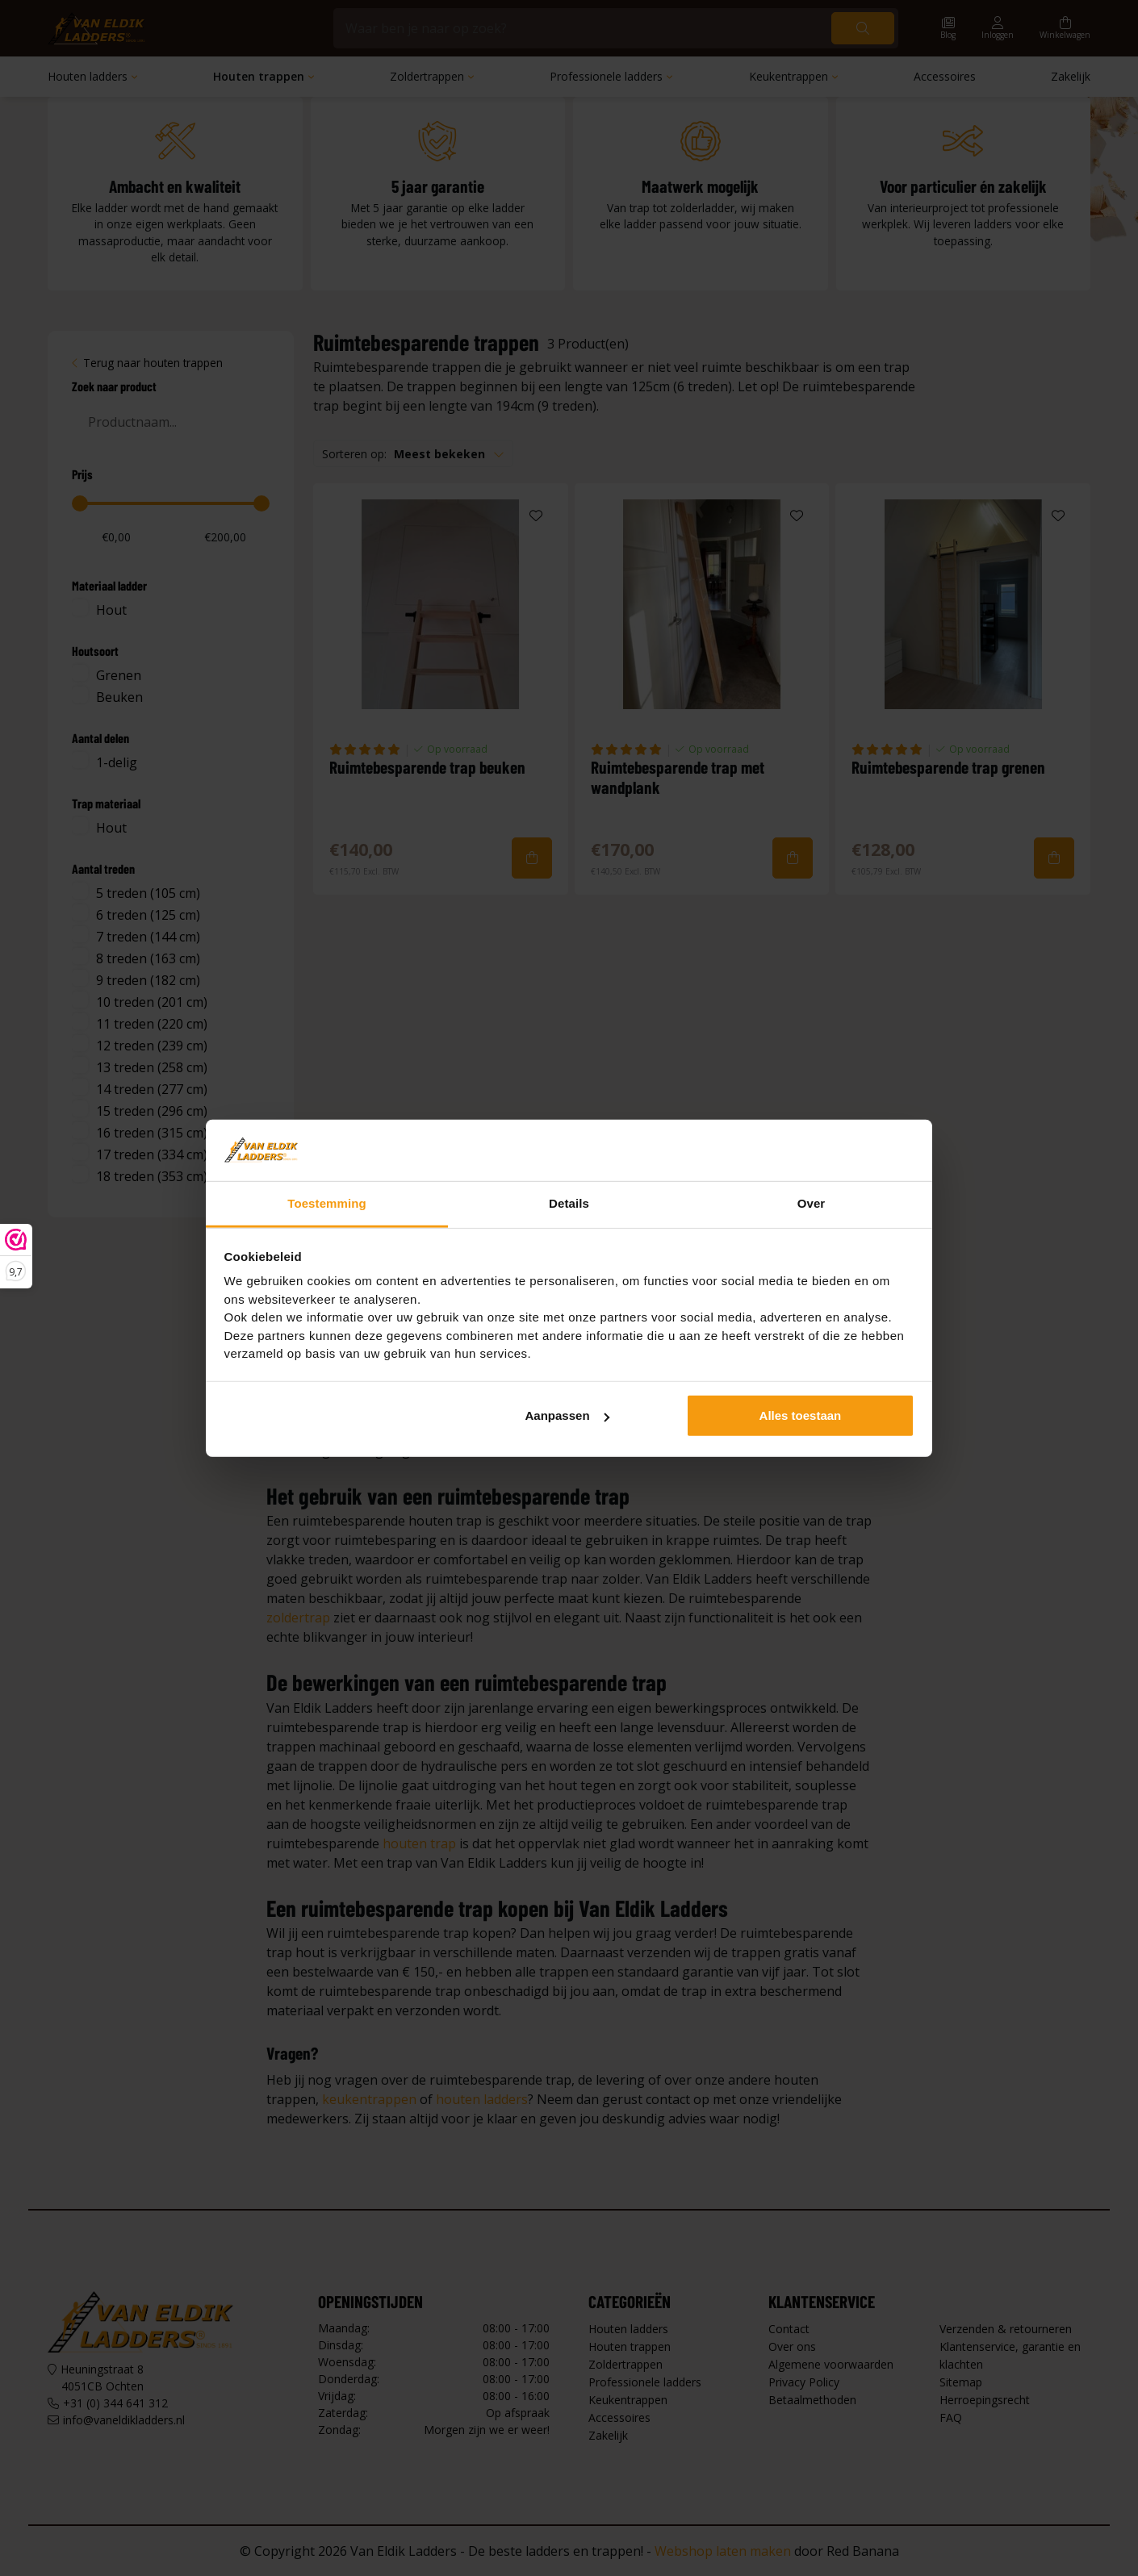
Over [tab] (811, 1203)
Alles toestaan (800, 1415)
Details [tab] (569, 1203)
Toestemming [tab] (326, 1203)
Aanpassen (567, 1415)
